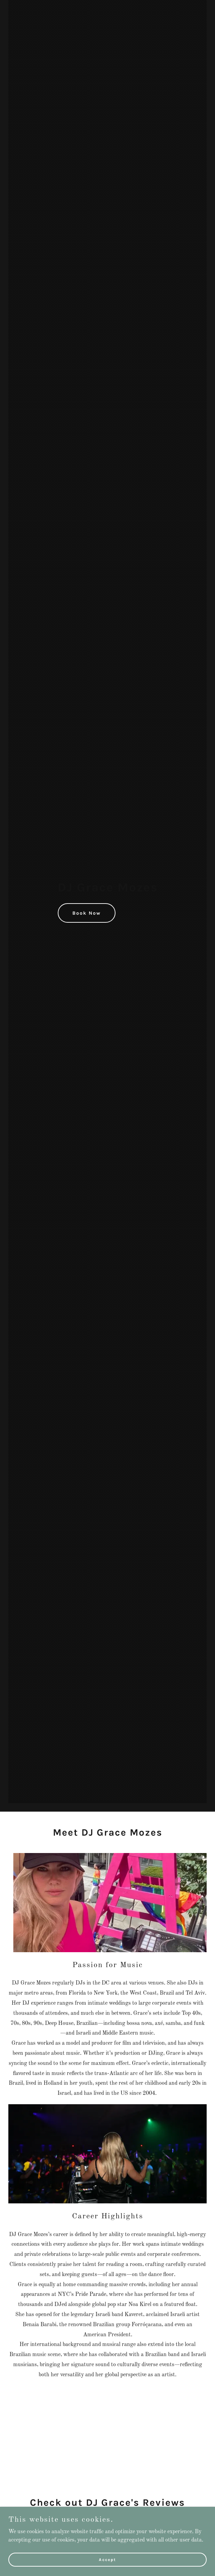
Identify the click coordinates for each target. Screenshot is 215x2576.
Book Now (86, 913)
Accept (107, 2559)
